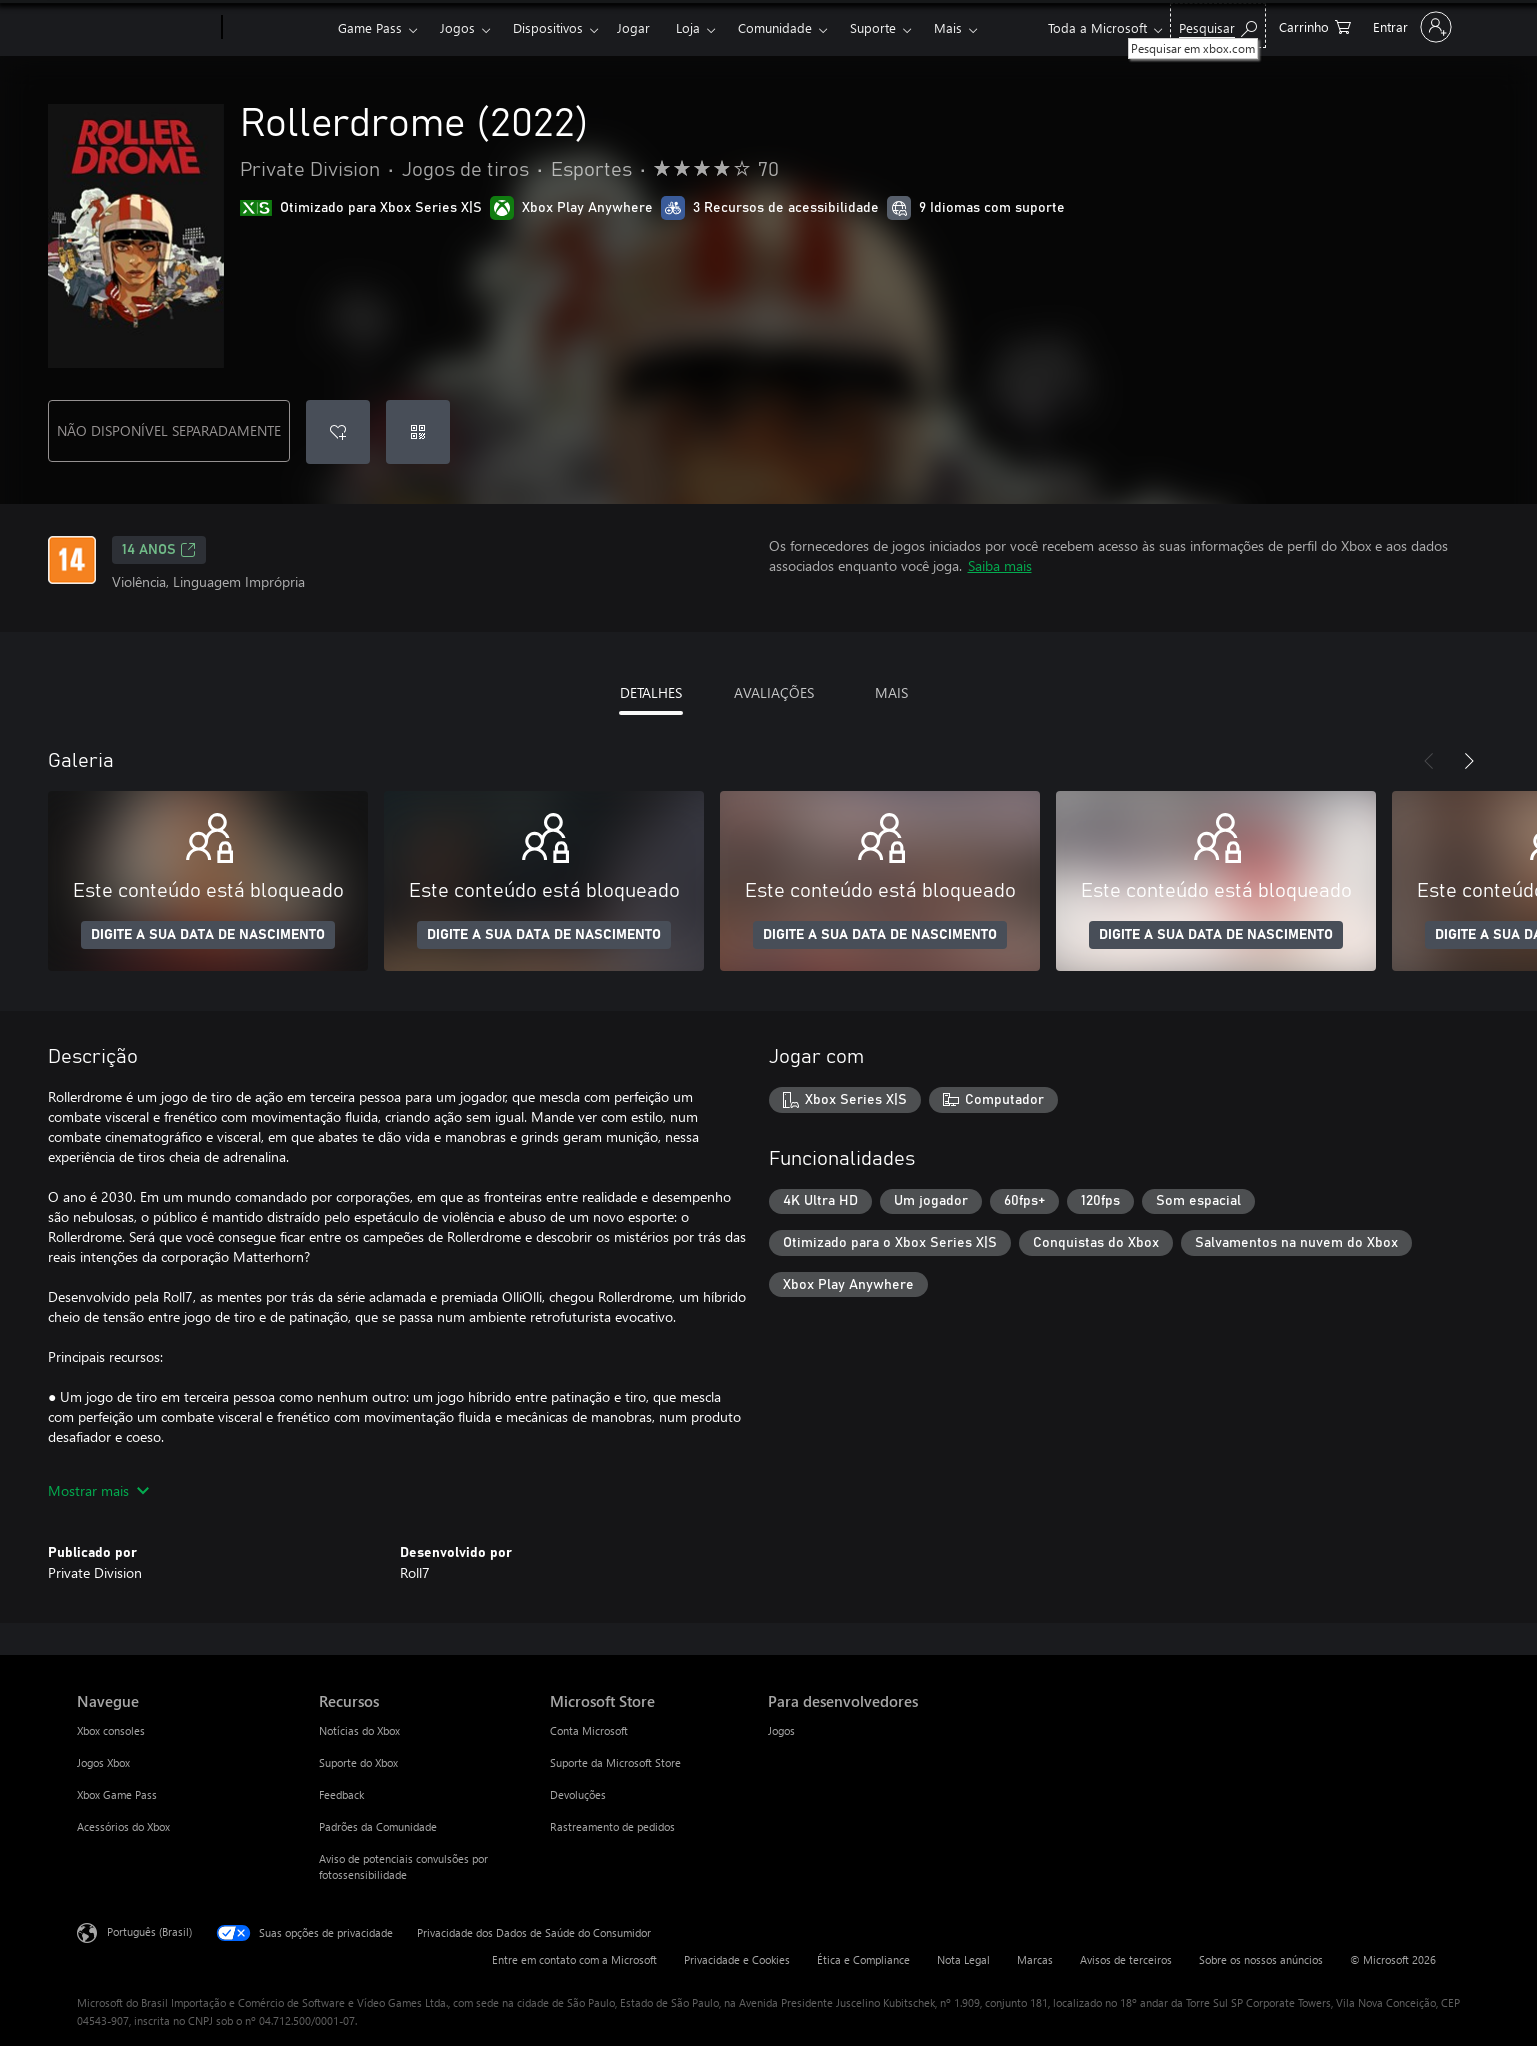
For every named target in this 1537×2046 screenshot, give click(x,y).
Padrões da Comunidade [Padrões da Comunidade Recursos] (378, 1826)
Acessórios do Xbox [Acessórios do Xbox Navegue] (123, 1826)
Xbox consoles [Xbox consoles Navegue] (111, 1730)
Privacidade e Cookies (737, 1959)
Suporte (873, 27)
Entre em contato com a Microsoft (574, 1959)
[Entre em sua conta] (1410, 27)
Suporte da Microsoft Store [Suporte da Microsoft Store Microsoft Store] (615, 1762)
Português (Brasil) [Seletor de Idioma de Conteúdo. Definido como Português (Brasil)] (149, 1931)
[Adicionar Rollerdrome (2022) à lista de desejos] (338, 432)
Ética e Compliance (863, 1959)
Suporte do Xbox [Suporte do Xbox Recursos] (358, 1762)
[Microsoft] (145, 28)
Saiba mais (1000, 565)
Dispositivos (548, 27)
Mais (948, 27)
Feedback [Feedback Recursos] (341, 1794)
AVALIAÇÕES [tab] (774, 692)
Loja (688, 27)
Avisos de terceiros (1126, 1959)
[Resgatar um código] (418, 432)
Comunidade (775, 27)
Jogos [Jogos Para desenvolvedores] (781, 1730)
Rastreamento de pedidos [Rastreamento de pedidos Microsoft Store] (612, 1826)
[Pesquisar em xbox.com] (1218, 25)
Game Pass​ (370, 27)
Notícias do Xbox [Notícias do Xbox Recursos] (359, 1730)
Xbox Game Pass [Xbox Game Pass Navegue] (117, 1794)
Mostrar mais (98, 1490)
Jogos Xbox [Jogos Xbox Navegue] (103, 1762)
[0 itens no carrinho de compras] (1315, 25)
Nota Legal (963, 1959)
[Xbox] (277, 28)
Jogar (633, 27)
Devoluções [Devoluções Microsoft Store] (578, 1794)
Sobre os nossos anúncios (1261, 1959)
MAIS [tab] (891, 692)
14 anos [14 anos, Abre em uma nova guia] (159, 550)
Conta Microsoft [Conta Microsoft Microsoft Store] (589, 1730)
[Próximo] (1469, 761)
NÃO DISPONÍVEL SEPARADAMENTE (169, 430)
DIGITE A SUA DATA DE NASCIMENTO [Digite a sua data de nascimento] (208, 935)
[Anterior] (1429, 761)
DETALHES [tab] (651, 692)
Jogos (457, 27)
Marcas (1035, 1959)
